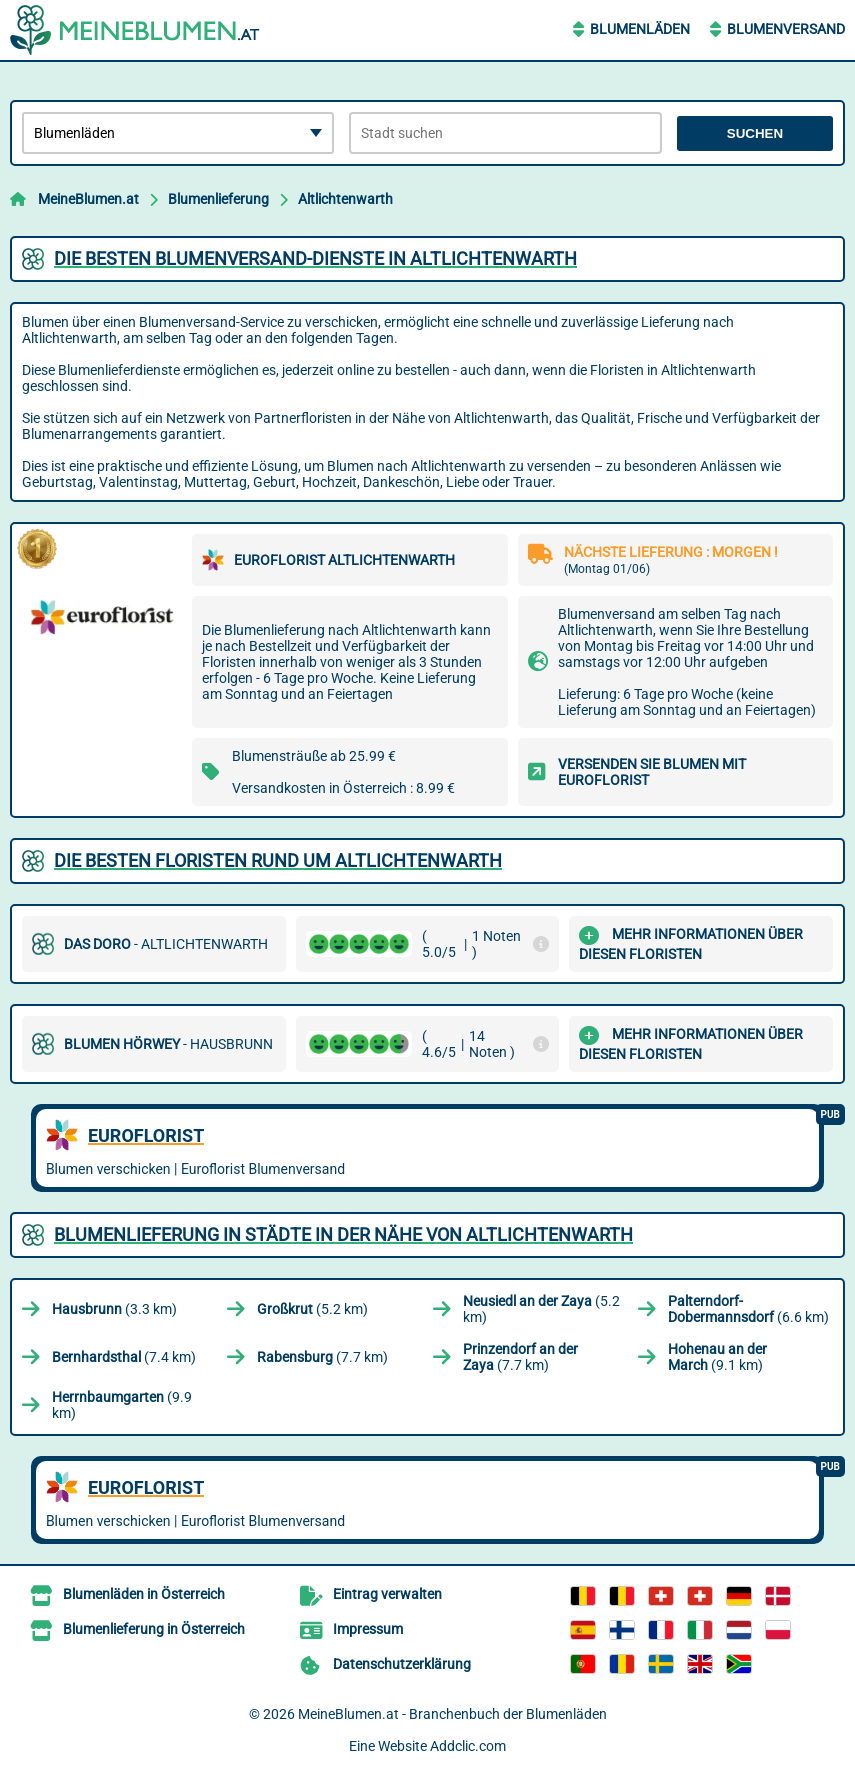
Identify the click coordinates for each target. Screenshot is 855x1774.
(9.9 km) (122, 1405)
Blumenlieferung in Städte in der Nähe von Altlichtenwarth (343, 1234)
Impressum (368, 1629)
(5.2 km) (312, 1309)
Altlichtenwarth (345, 199)
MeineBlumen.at (88, 199)
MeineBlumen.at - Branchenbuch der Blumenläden (452, 1714)
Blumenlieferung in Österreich (154, 1629)
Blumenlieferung (218, 199)
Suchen (755, 133)
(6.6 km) (748, 1309)
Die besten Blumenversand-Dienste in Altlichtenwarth (315, 258)
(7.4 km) (124, 1357)
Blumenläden (640, 29)
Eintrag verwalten (387, 1594)
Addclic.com (468, 1746)
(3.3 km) (114, 1309)
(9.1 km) (717, 1357)
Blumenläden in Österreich (144, 1594)
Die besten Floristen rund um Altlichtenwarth (278, 860)
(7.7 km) (322, 1357)
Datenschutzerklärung (402, 1664)
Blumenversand (786, 29)
